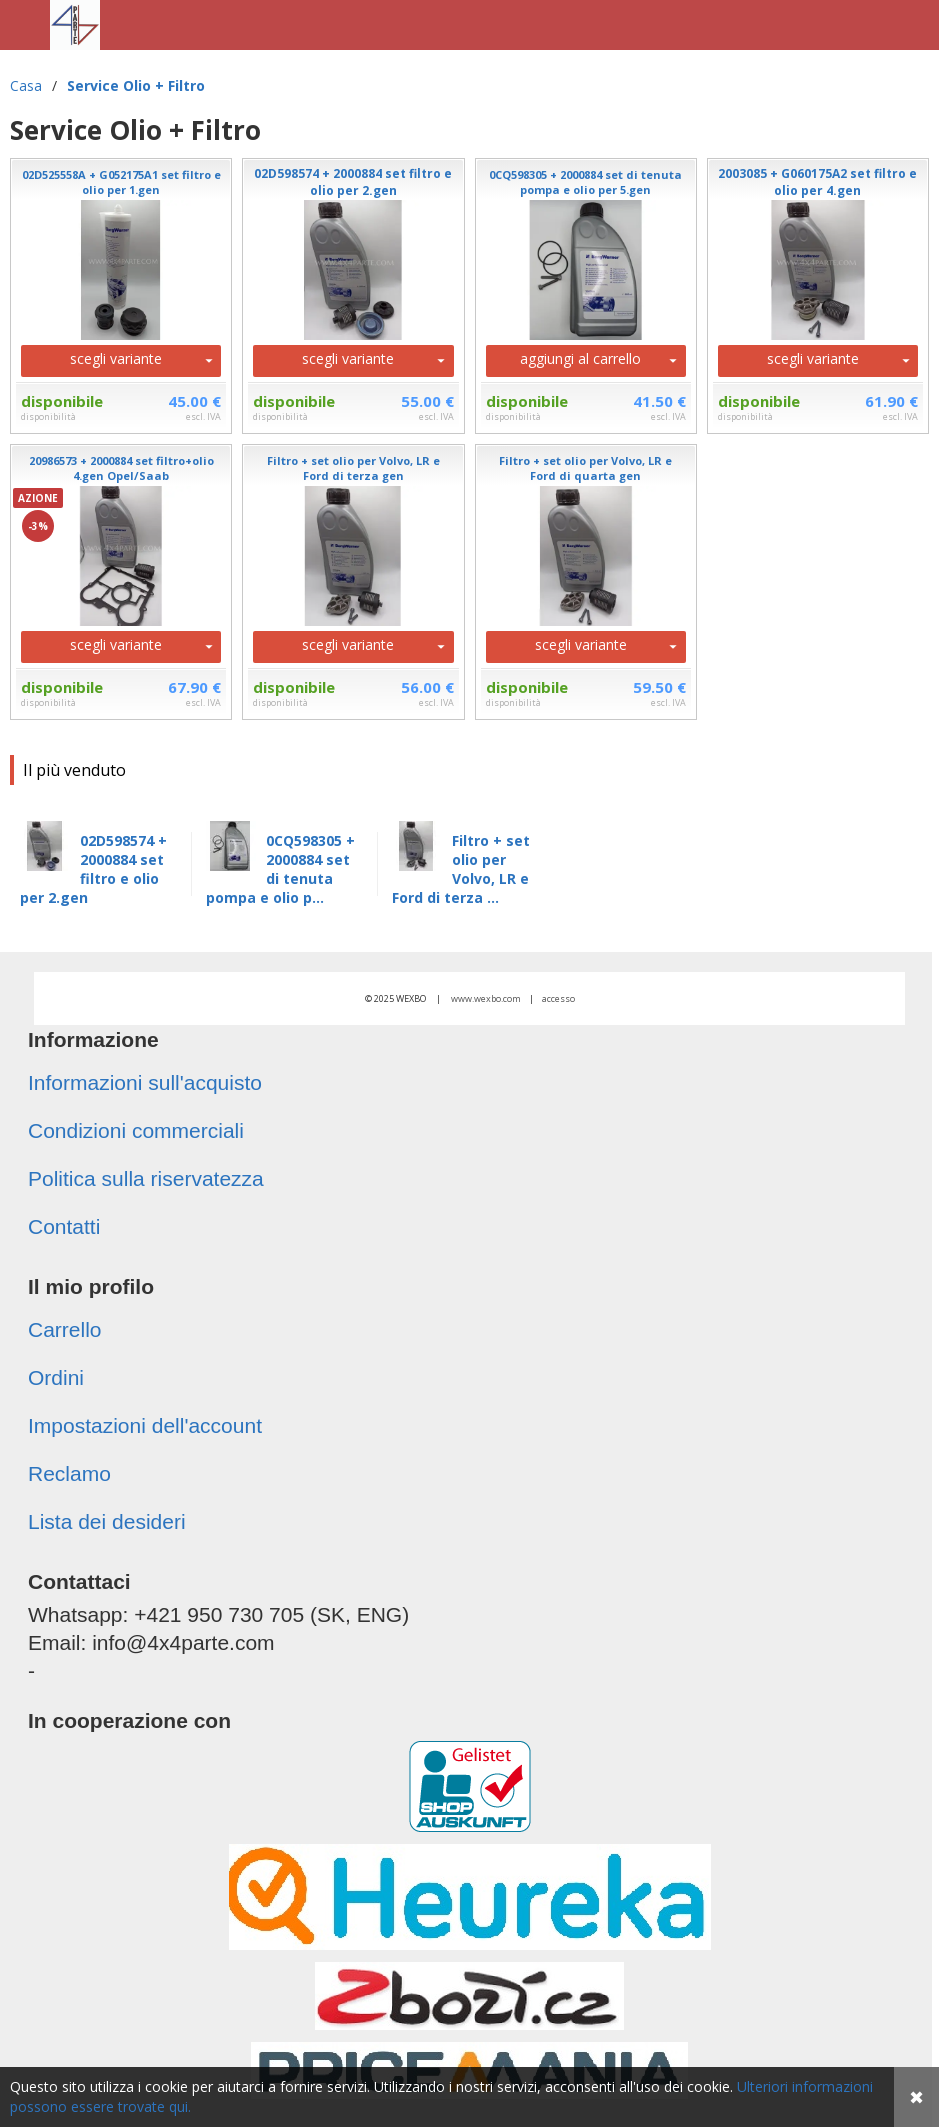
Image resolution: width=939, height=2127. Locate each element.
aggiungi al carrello (580, 358)
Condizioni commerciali (136, 1130)
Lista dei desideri (107, 1521)
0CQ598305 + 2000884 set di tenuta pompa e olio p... (280, 869)
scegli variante (116, 358)
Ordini (56, 1377)
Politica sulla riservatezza (146, 1178)
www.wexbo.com (486, 998)
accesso (558, 998)
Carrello (65, 1329)
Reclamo (69, 1473)
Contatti (64, 1226)
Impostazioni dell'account (145, 1425)
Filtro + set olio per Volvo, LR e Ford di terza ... (461, 869)
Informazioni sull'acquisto (145, 1082)
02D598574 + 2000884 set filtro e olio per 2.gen (93, 869)
